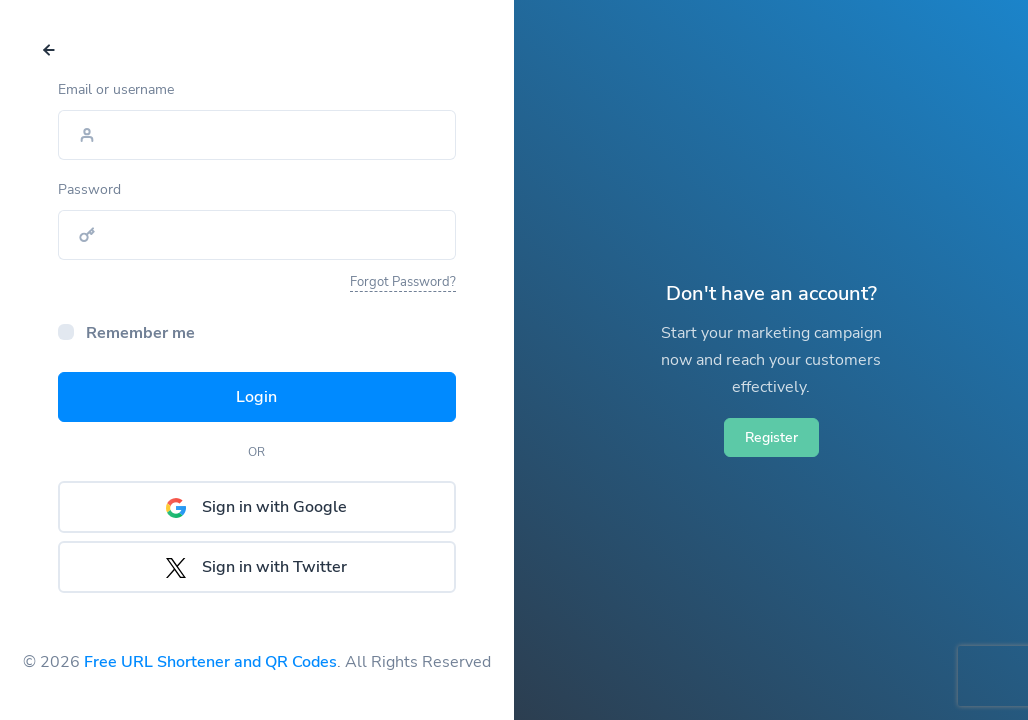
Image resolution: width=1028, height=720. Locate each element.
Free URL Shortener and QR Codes (210, 662)
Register (771, 437)
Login (256, 397)
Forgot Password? (403, 282)
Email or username (116, 89)
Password (89, 189)
